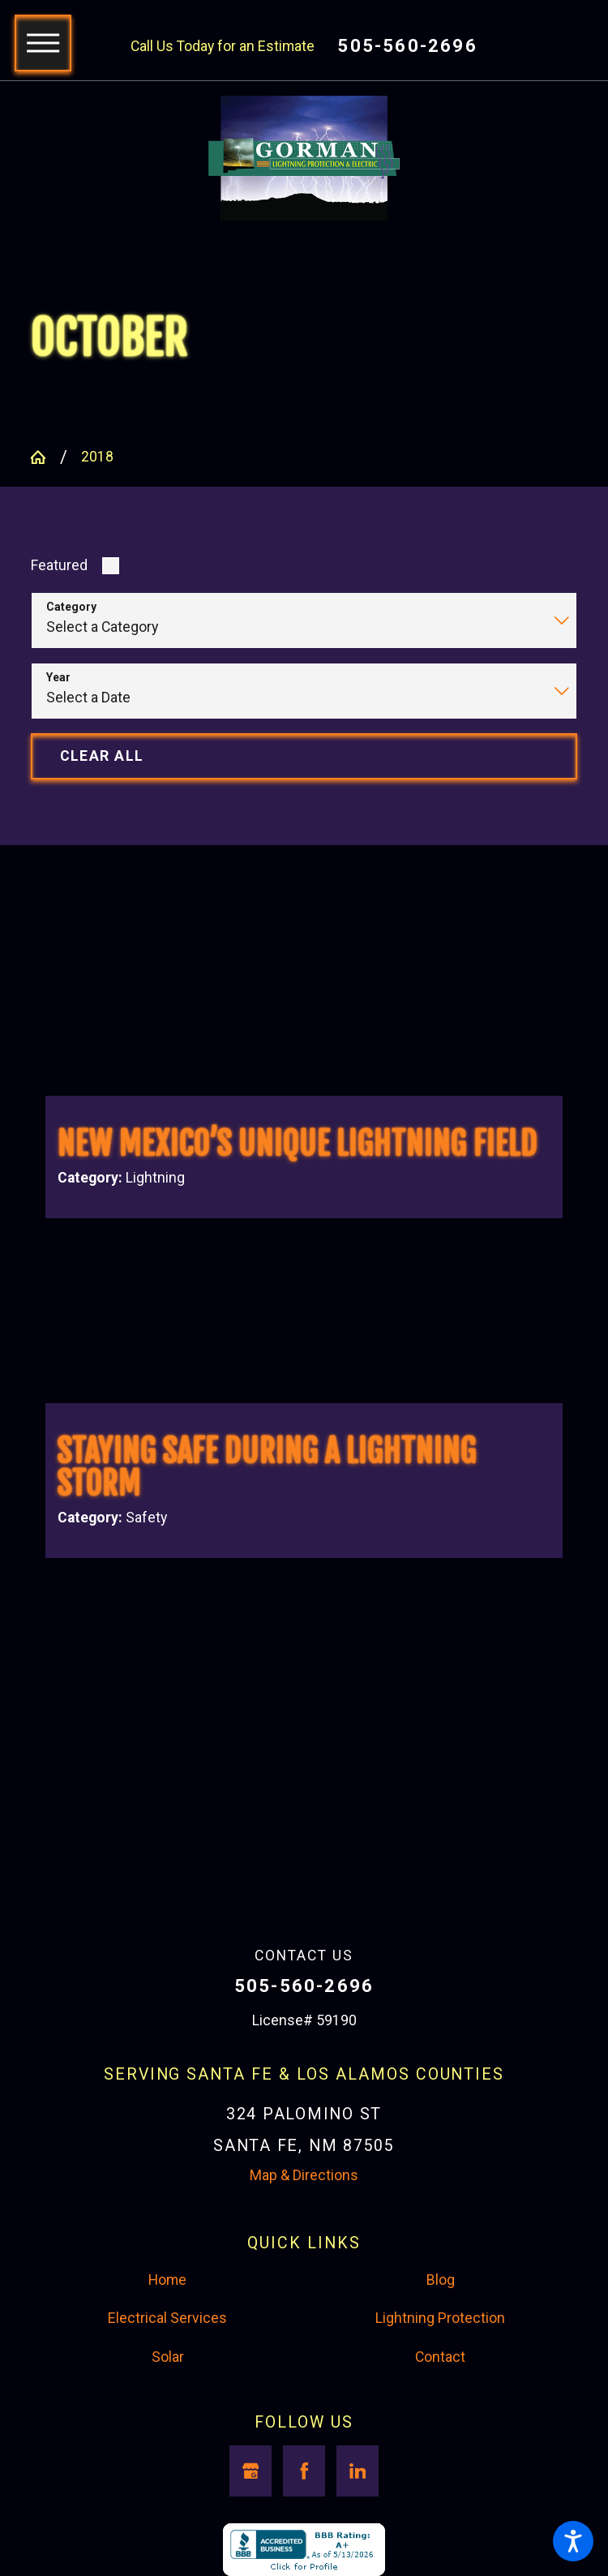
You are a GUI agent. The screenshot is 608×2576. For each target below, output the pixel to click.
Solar (168, 2357)
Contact (440, 2357)
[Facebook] (303, 2471)
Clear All (102, 756)
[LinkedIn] (357, 2471)
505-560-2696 (407, 46)
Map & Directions (304, 2175)
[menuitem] (167, 2281)
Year (58, 677)
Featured (59, 565)
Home (167, 2280)
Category (71, 606)
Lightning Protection (440, 2318)
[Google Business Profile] (250, 2471)
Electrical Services (167, 2318)
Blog (440, 2280)
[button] (573, 2541)
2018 (97, 457)
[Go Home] (45, 457)
